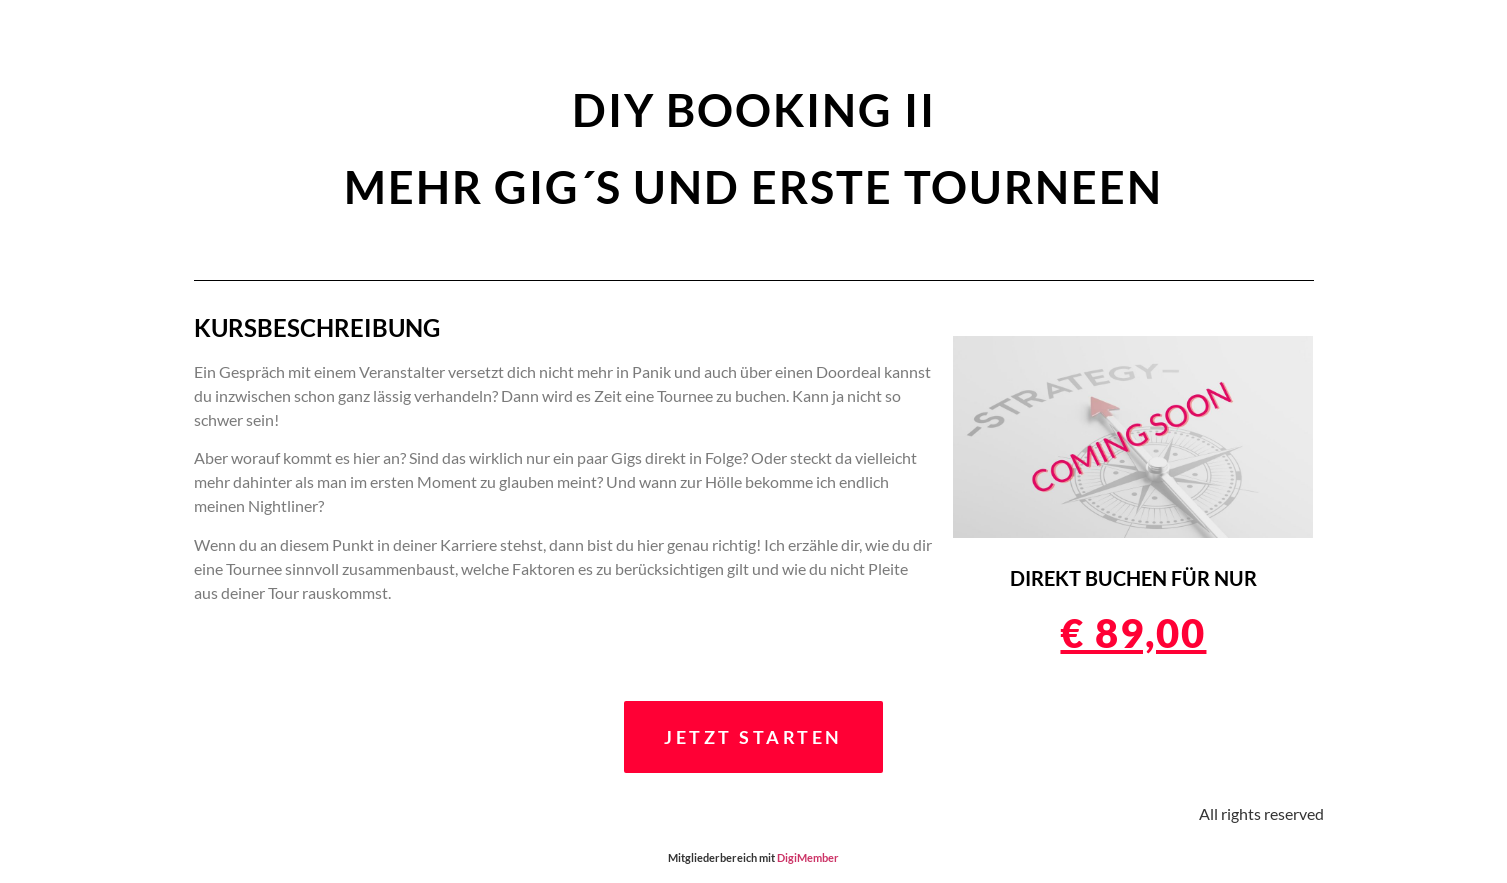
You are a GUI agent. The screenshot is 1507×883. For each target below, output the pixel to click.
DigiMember (808, 857)
